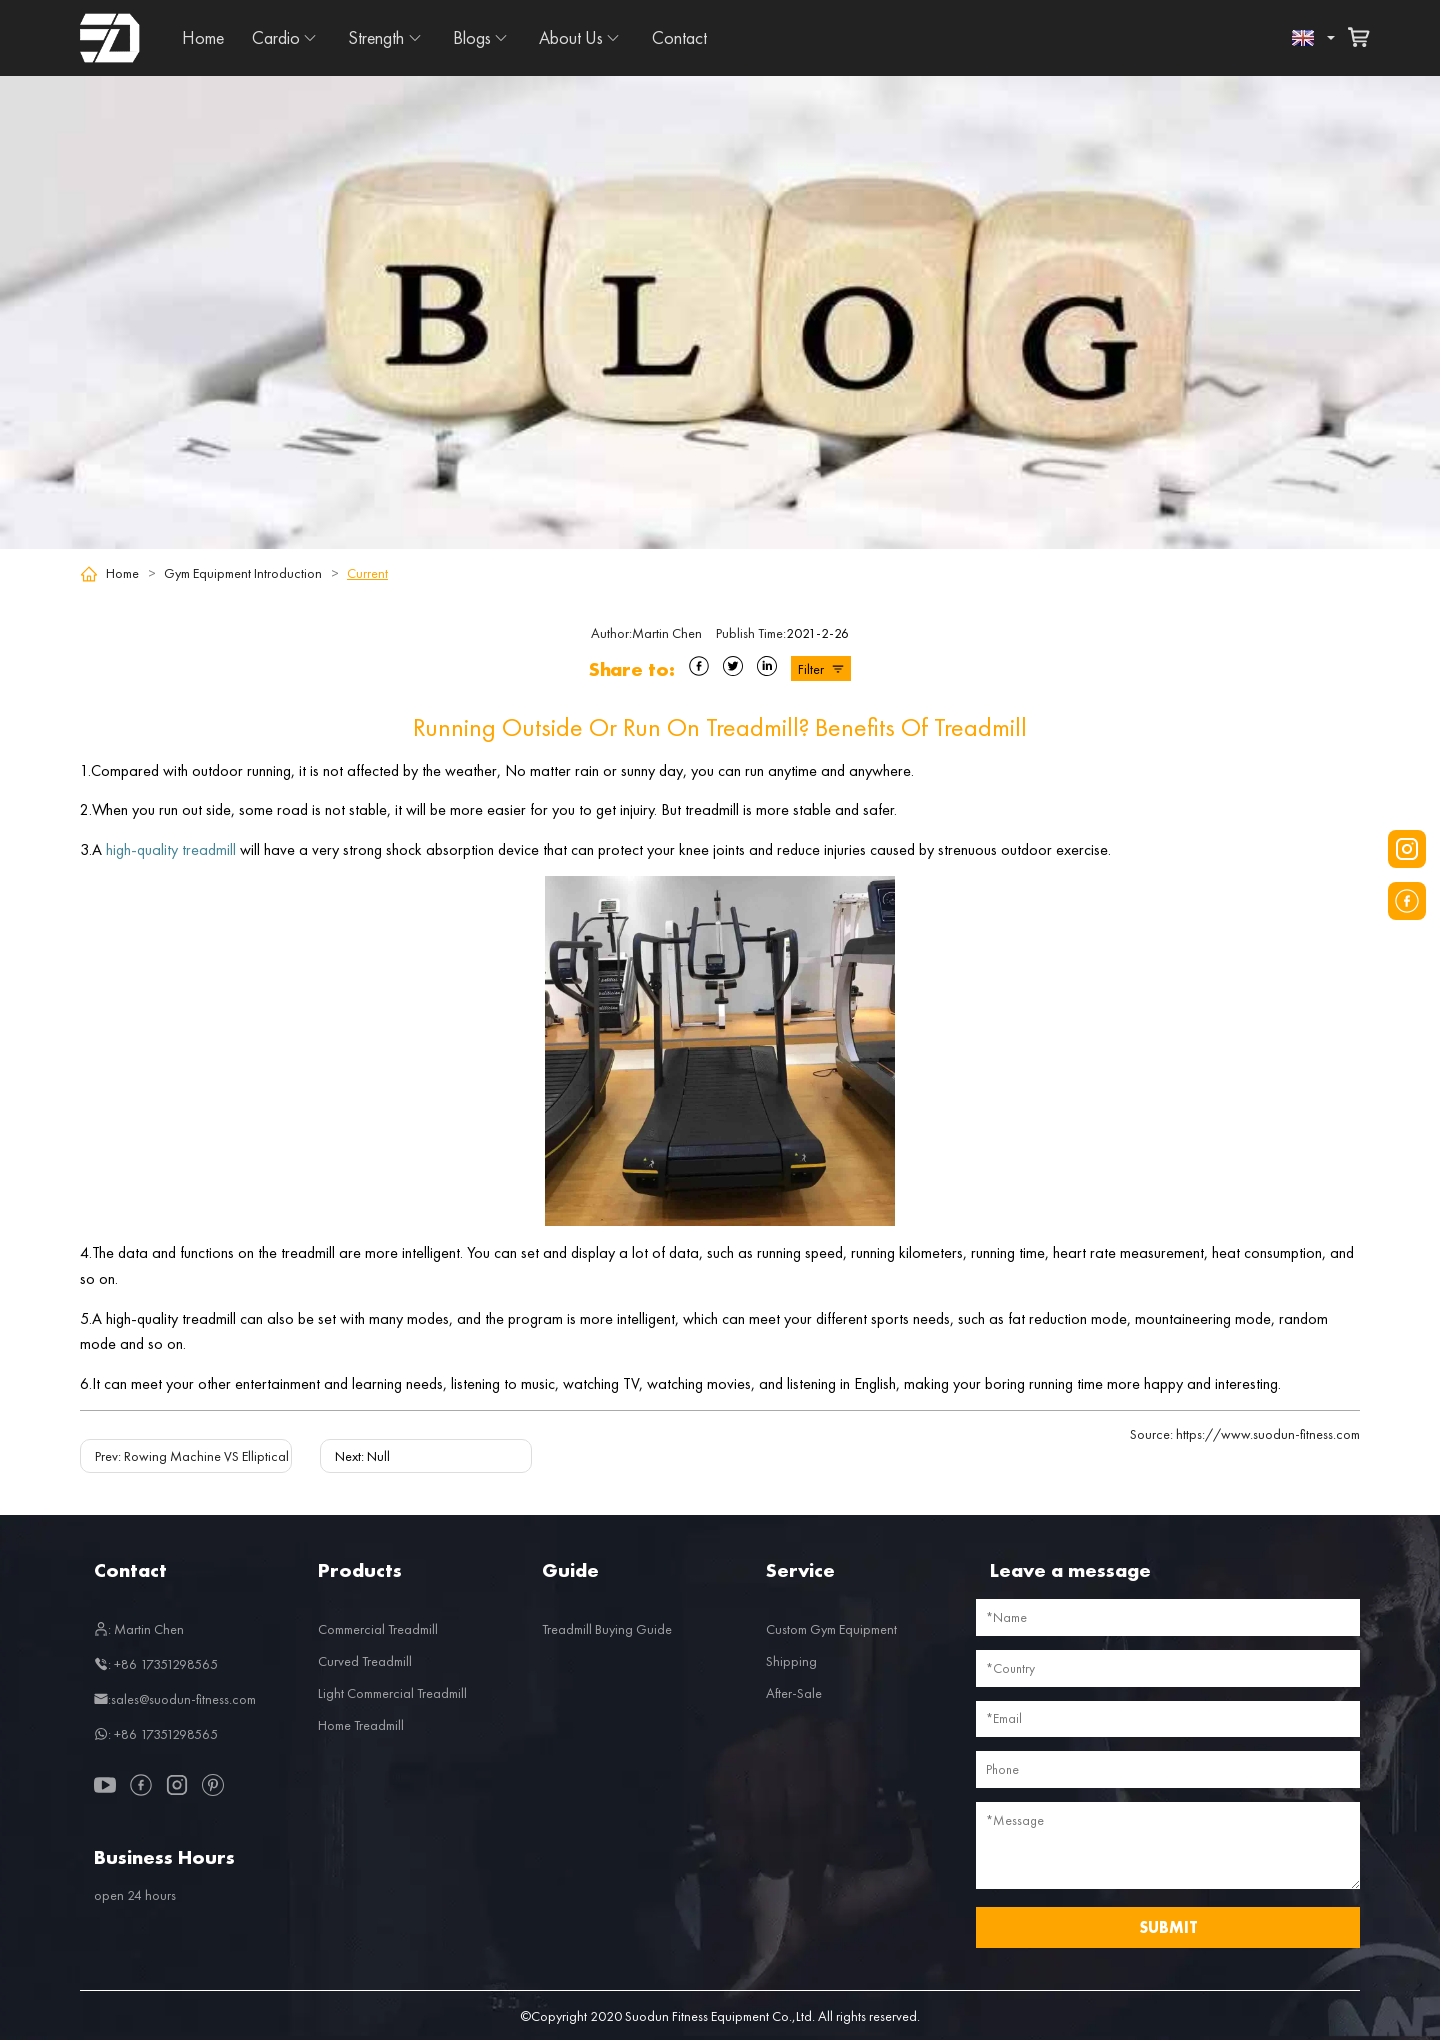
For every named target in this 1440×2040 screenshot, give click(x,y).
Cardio (276, 37)
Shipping (791, 1661)
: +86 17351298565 (156, 1664)
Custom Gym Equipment (831, 1629)
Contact (679, 37)
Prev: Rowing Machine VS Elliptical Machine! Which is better (263, 1456)
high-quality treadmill (171, 849)
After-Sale (794, 1693)
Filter (821, 669)
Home (203, 37)
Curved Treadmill (365, 1661)
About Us (571, 37)
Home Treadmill (361, 1725)
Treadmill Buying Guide (607, 1629)
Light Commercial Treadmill (392, 1693)
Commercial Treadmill (378, 1629)
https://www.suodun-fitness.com (1245, 1434)
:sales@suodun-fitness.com (175, 1699)
